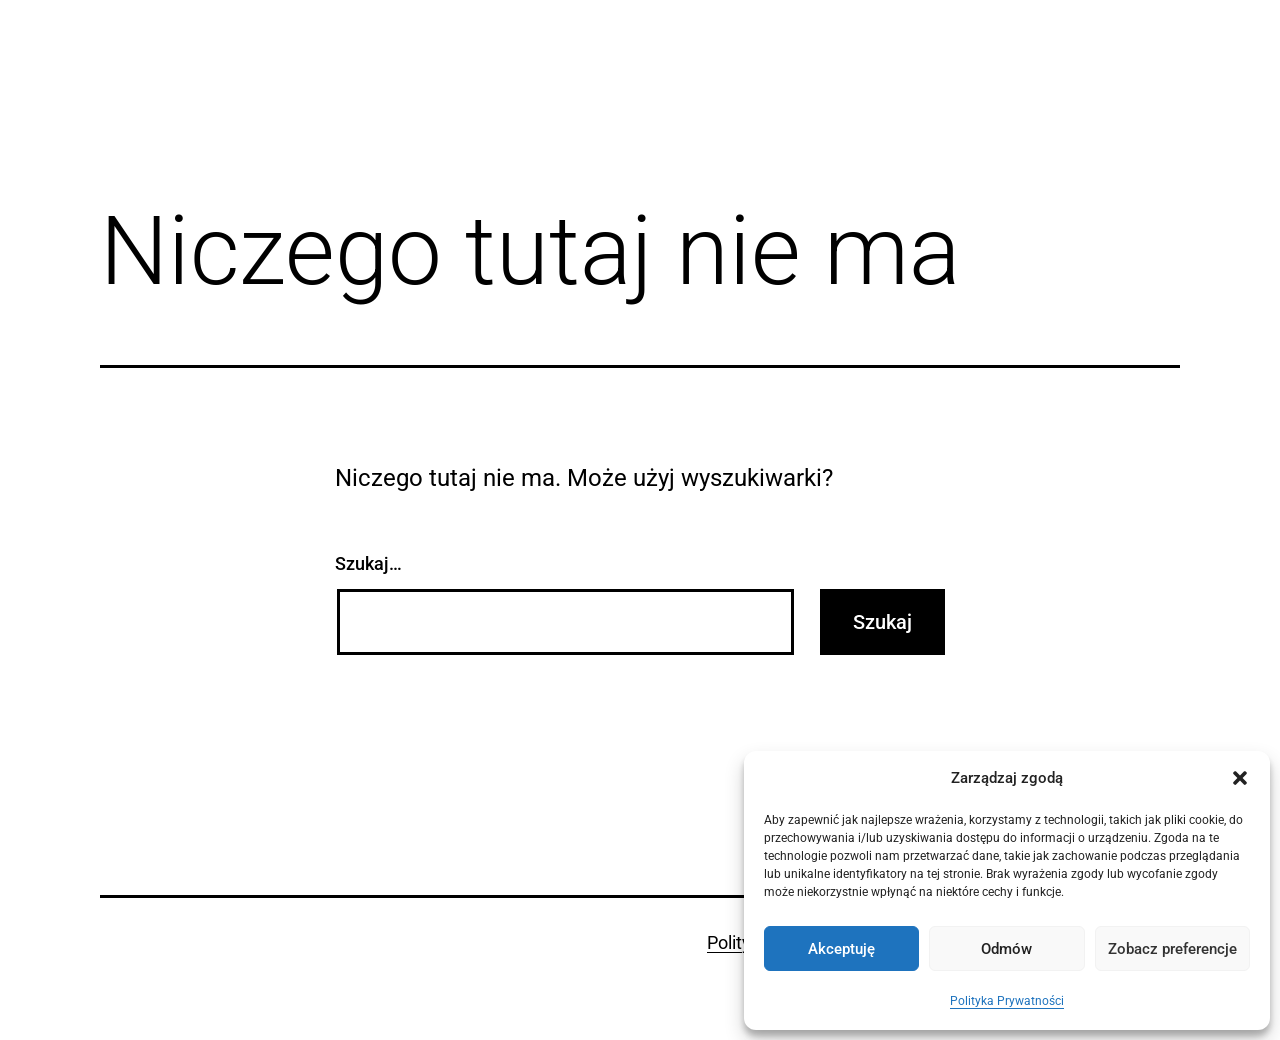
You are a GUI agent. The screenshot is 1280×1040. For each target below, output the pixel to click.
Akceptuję (841, 949)
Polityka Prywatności (1007, 1001)
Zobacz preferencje (1172, 949)
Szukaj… (368, 563)
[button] (1240, 778)
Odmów (1006, 949)
